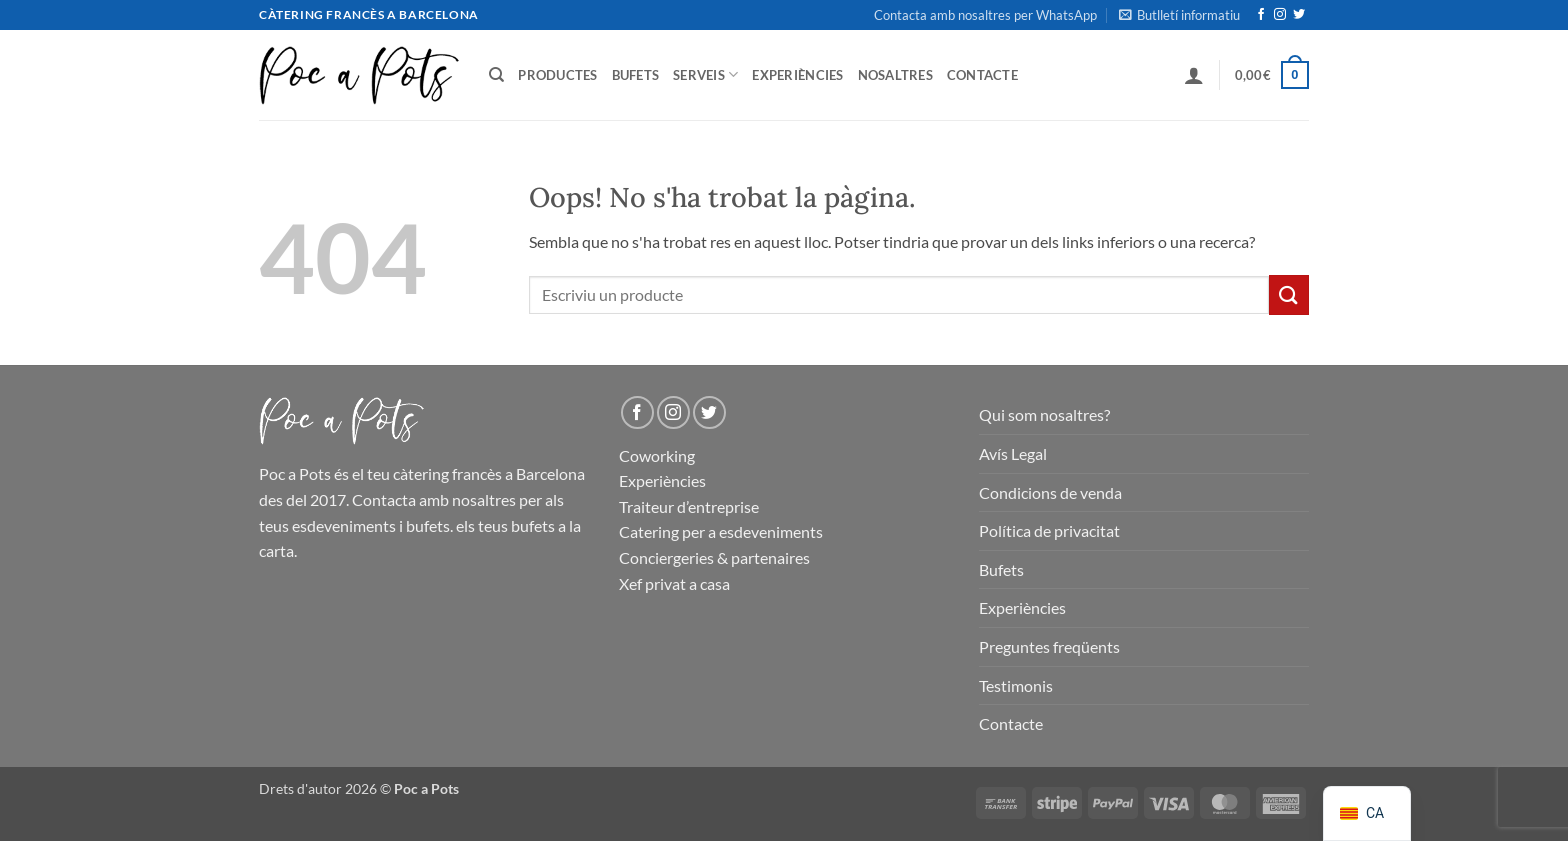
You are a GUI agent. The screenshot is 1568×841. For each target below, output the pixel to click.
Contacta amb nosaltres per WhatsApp (985, 15)
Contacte (982, 75)
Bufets (636, 75)
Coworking (657, 455)
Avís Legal (1013, 453)
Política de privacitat (1049, 530)
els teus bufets (505, 525)
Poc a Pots (295, 473)
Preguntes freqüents (1049, 646)
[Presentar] (1289, 294)
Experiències (797, 75)
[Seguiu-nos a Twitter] (1299, 15)
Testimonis (1016, 685)
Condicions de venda (1050, 492)
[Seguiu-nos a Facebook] (1261, 15)
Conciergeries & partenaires (714, 557)
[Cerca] (496, 75)
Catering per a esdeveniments (721, 531)
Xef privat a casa (674, 583)
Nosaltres (895, 75)
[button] (1179, 15)
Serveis (705, 74)
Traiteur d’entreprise (689, 506)
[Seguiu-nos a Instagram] (1280, 15)
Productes (557, 75)
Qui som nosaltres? (1044, 414)
